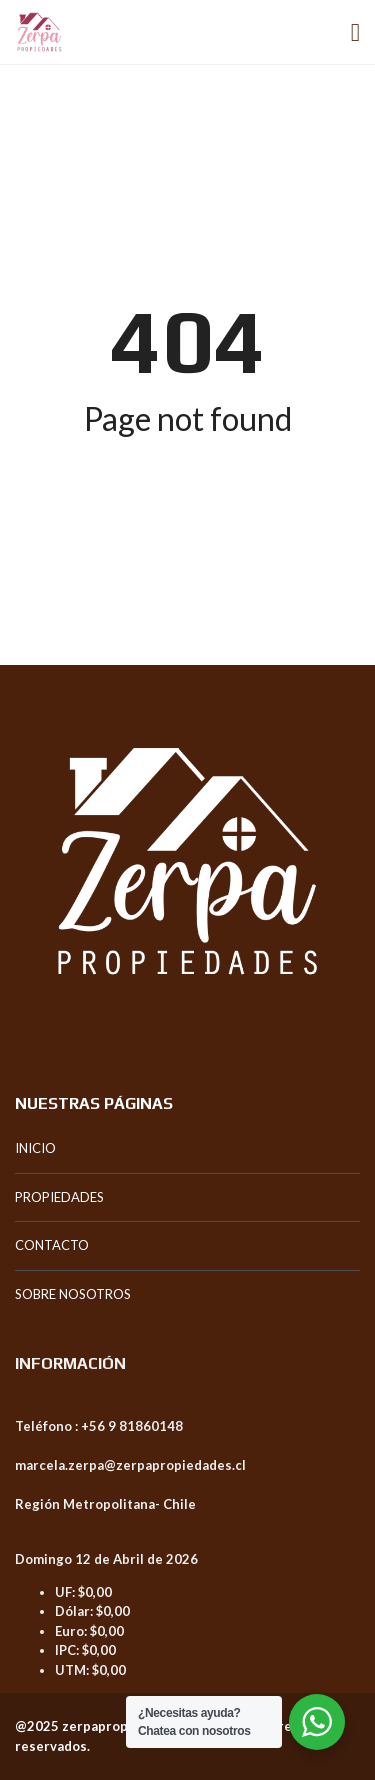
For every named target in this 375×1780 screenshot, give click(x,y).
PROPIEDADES (59, 1197)
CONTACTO (52, 1245)
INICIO (35, 1148)
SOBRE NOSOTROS (73, 1294)
